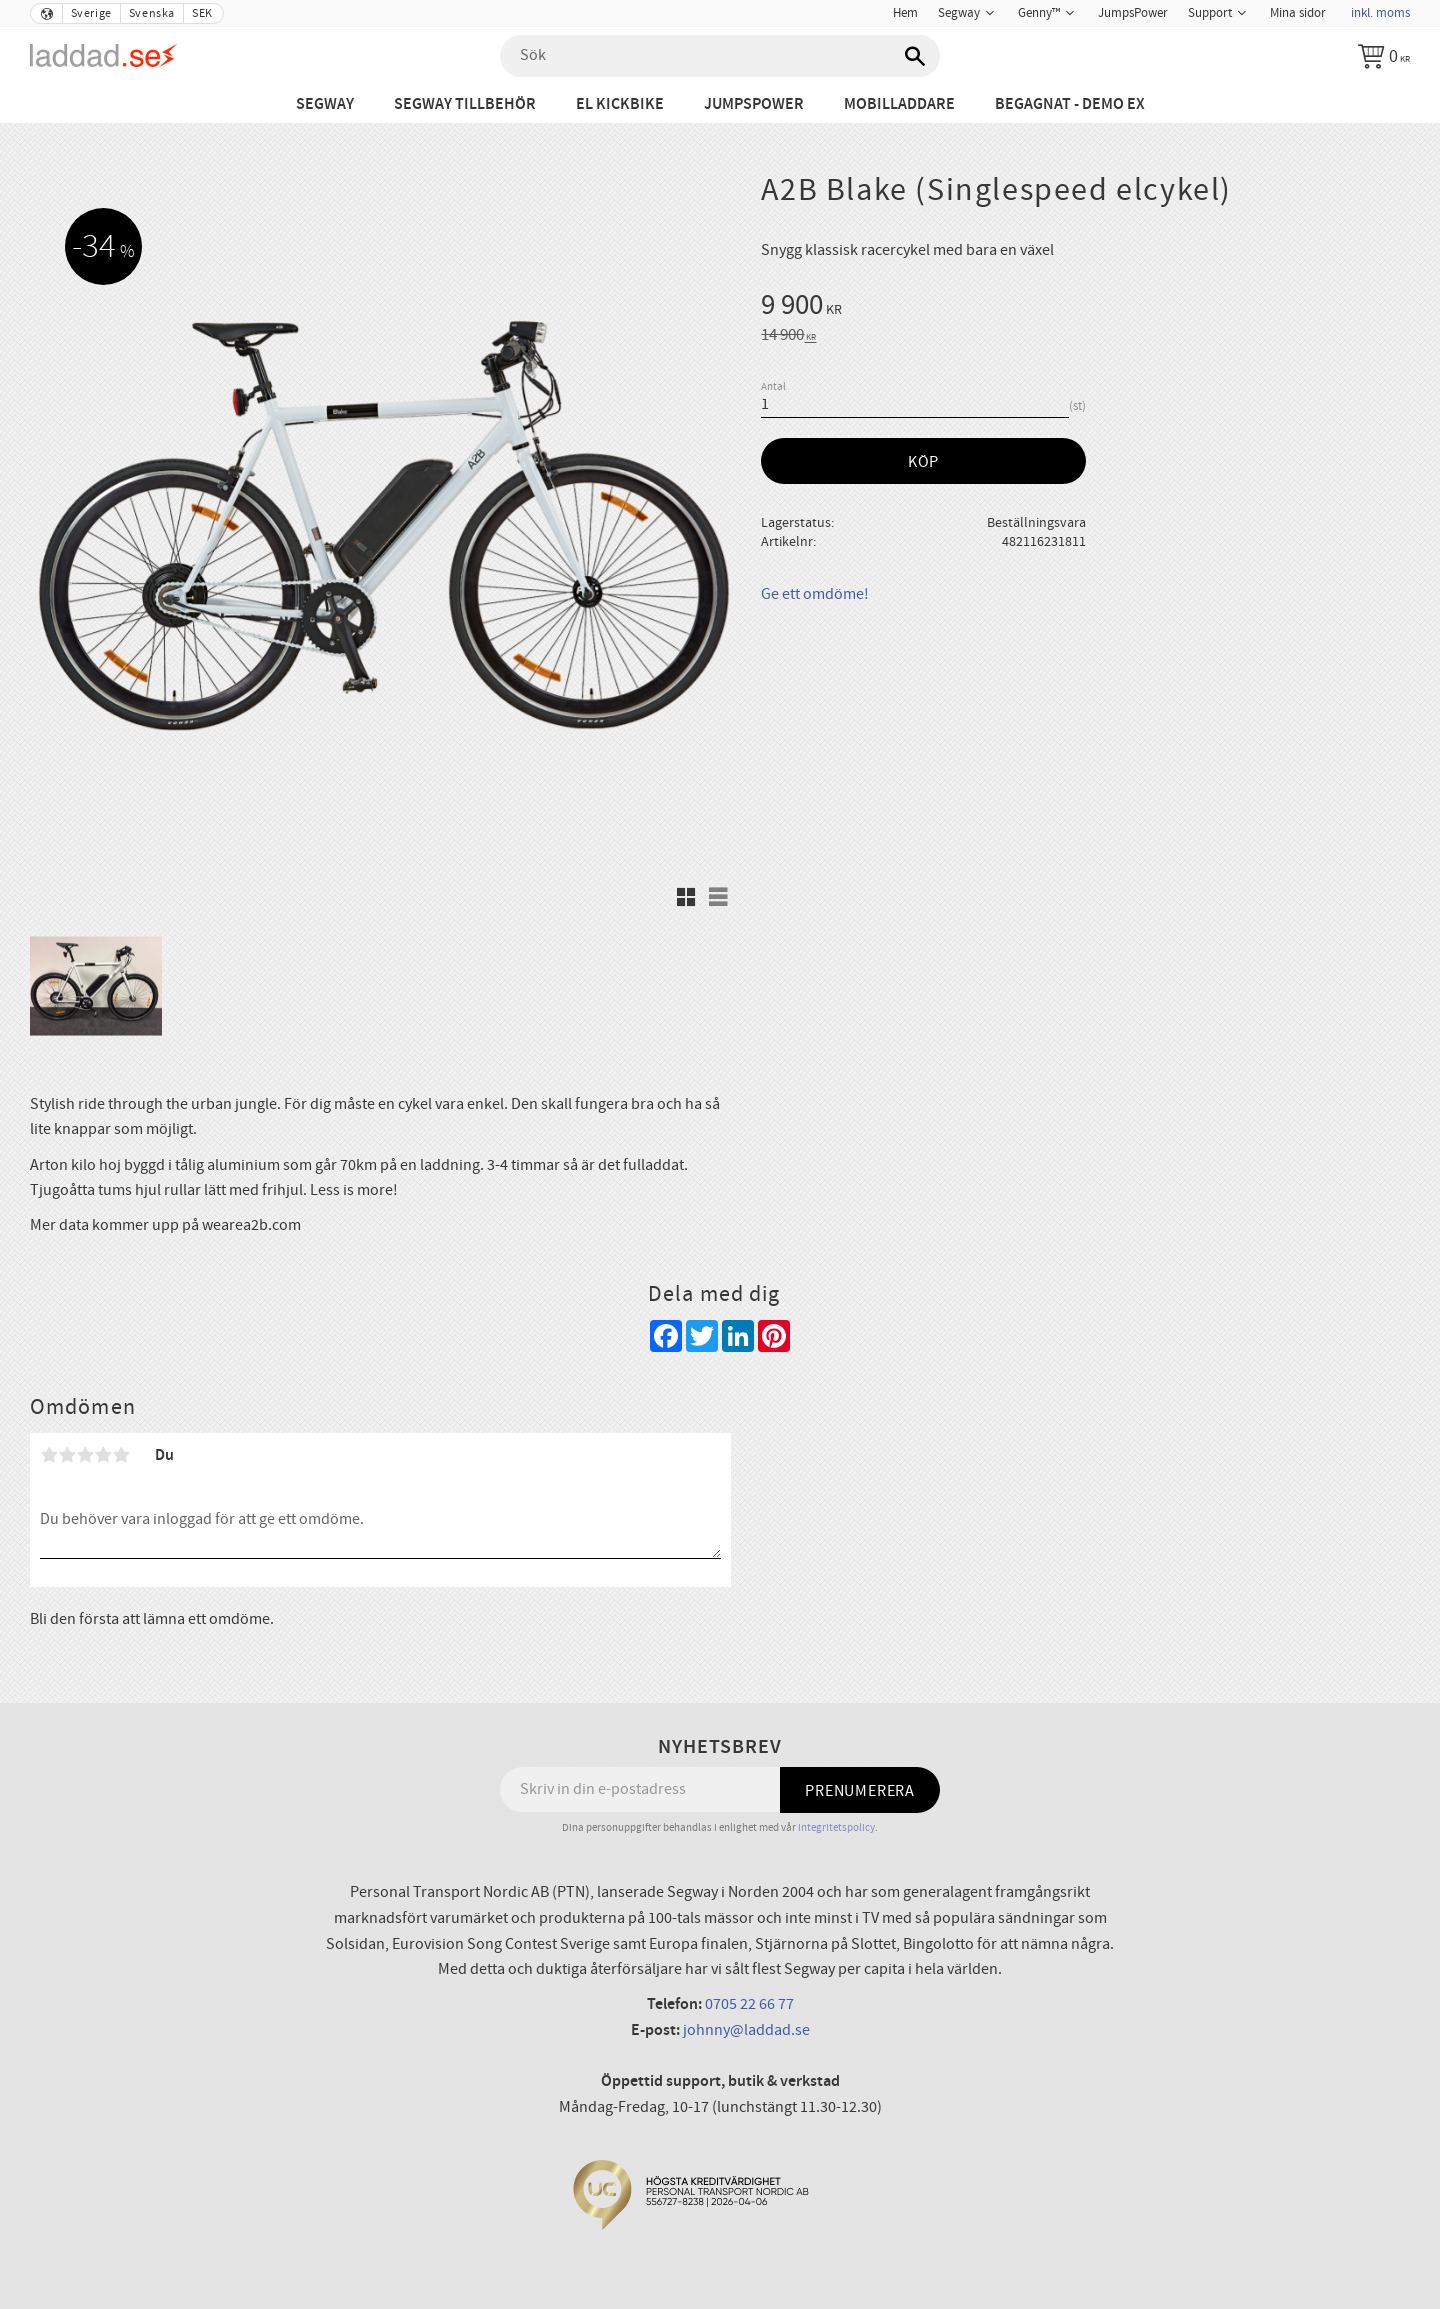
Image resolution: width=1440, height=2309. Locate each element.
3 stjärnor (85, 1455)
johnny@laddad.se (746, 2030)
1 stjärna (49, 1455)
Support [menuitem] (1210, 13)
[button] (686, 897)
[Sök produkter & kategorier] (720, 56)
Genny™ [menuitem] (1039, 13)
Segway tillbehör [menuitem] (465, 104)
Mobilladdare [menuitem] (899, 104)
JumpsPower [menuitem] (1133, 13)
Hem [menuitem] (905, 13)
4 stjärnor (103, 1455)
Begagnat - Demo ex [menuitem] (1070, 104)
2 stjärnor (67, 1455)
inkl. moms (1380, 13)
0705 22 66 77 (749, 2004)
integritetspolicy (836, 1827)
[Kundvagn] (1384, 56)
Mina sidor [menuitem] (1298, 13)
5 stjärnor (121, 1455)
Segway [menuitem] (959, 13)
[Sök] (915, 56)
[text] (1085, 308)
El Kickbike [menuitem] (620, 104)
